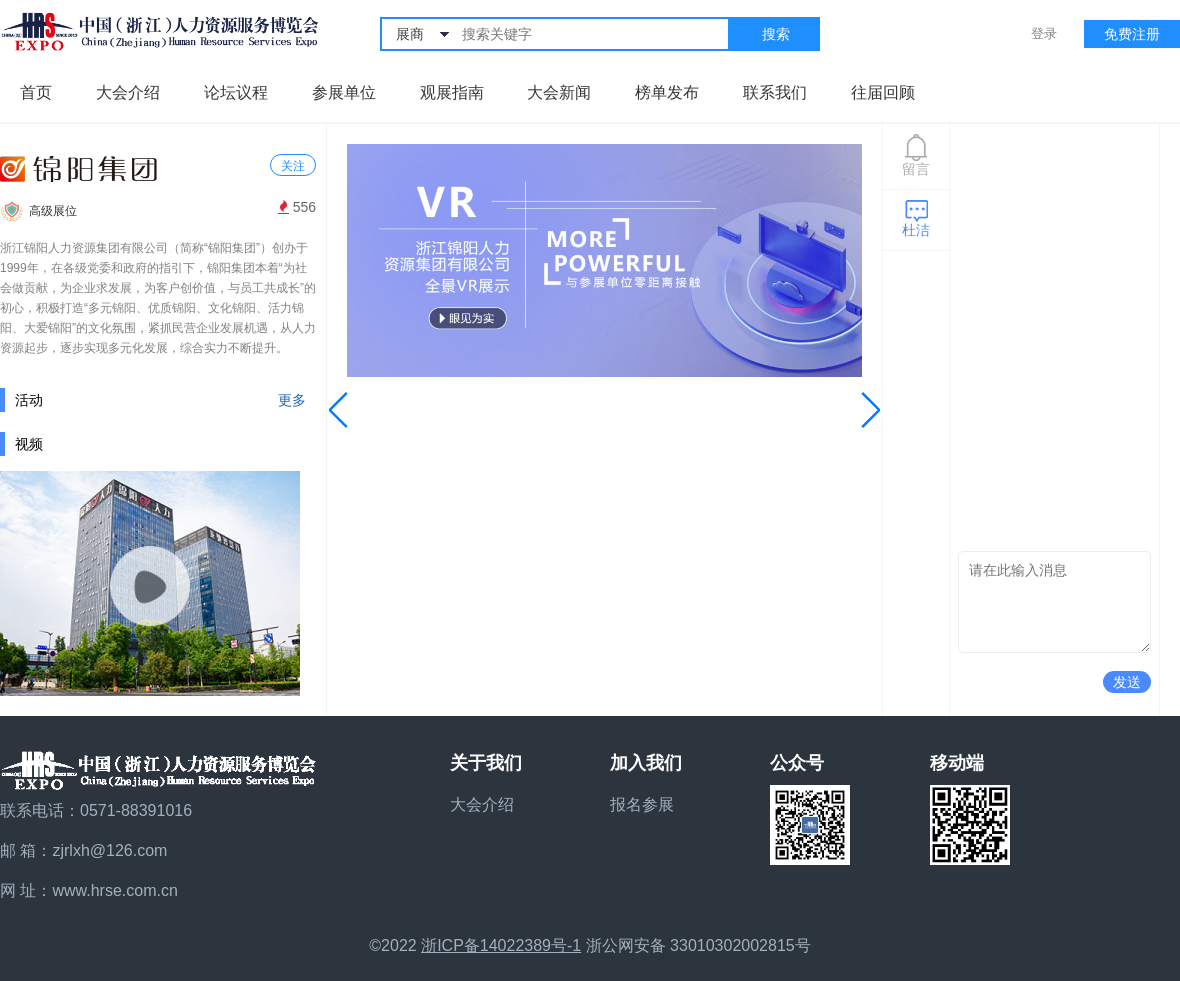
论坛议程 (236, 92)
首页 (36, 92)
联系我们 (775, 92)
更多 (292, 400)
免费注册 (1132, 34)
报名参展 (642, 804)
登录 (1044, 33)
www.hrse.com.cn (114, 890)
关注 (293, 166)
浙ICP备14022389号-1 (501, 945)
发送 (1127, 682)
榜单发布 (667, 92)
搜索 (776, 34)
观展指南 (452, 92)
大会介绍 (128, 92)
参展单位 (344, 92)
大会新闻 (559, 92)
